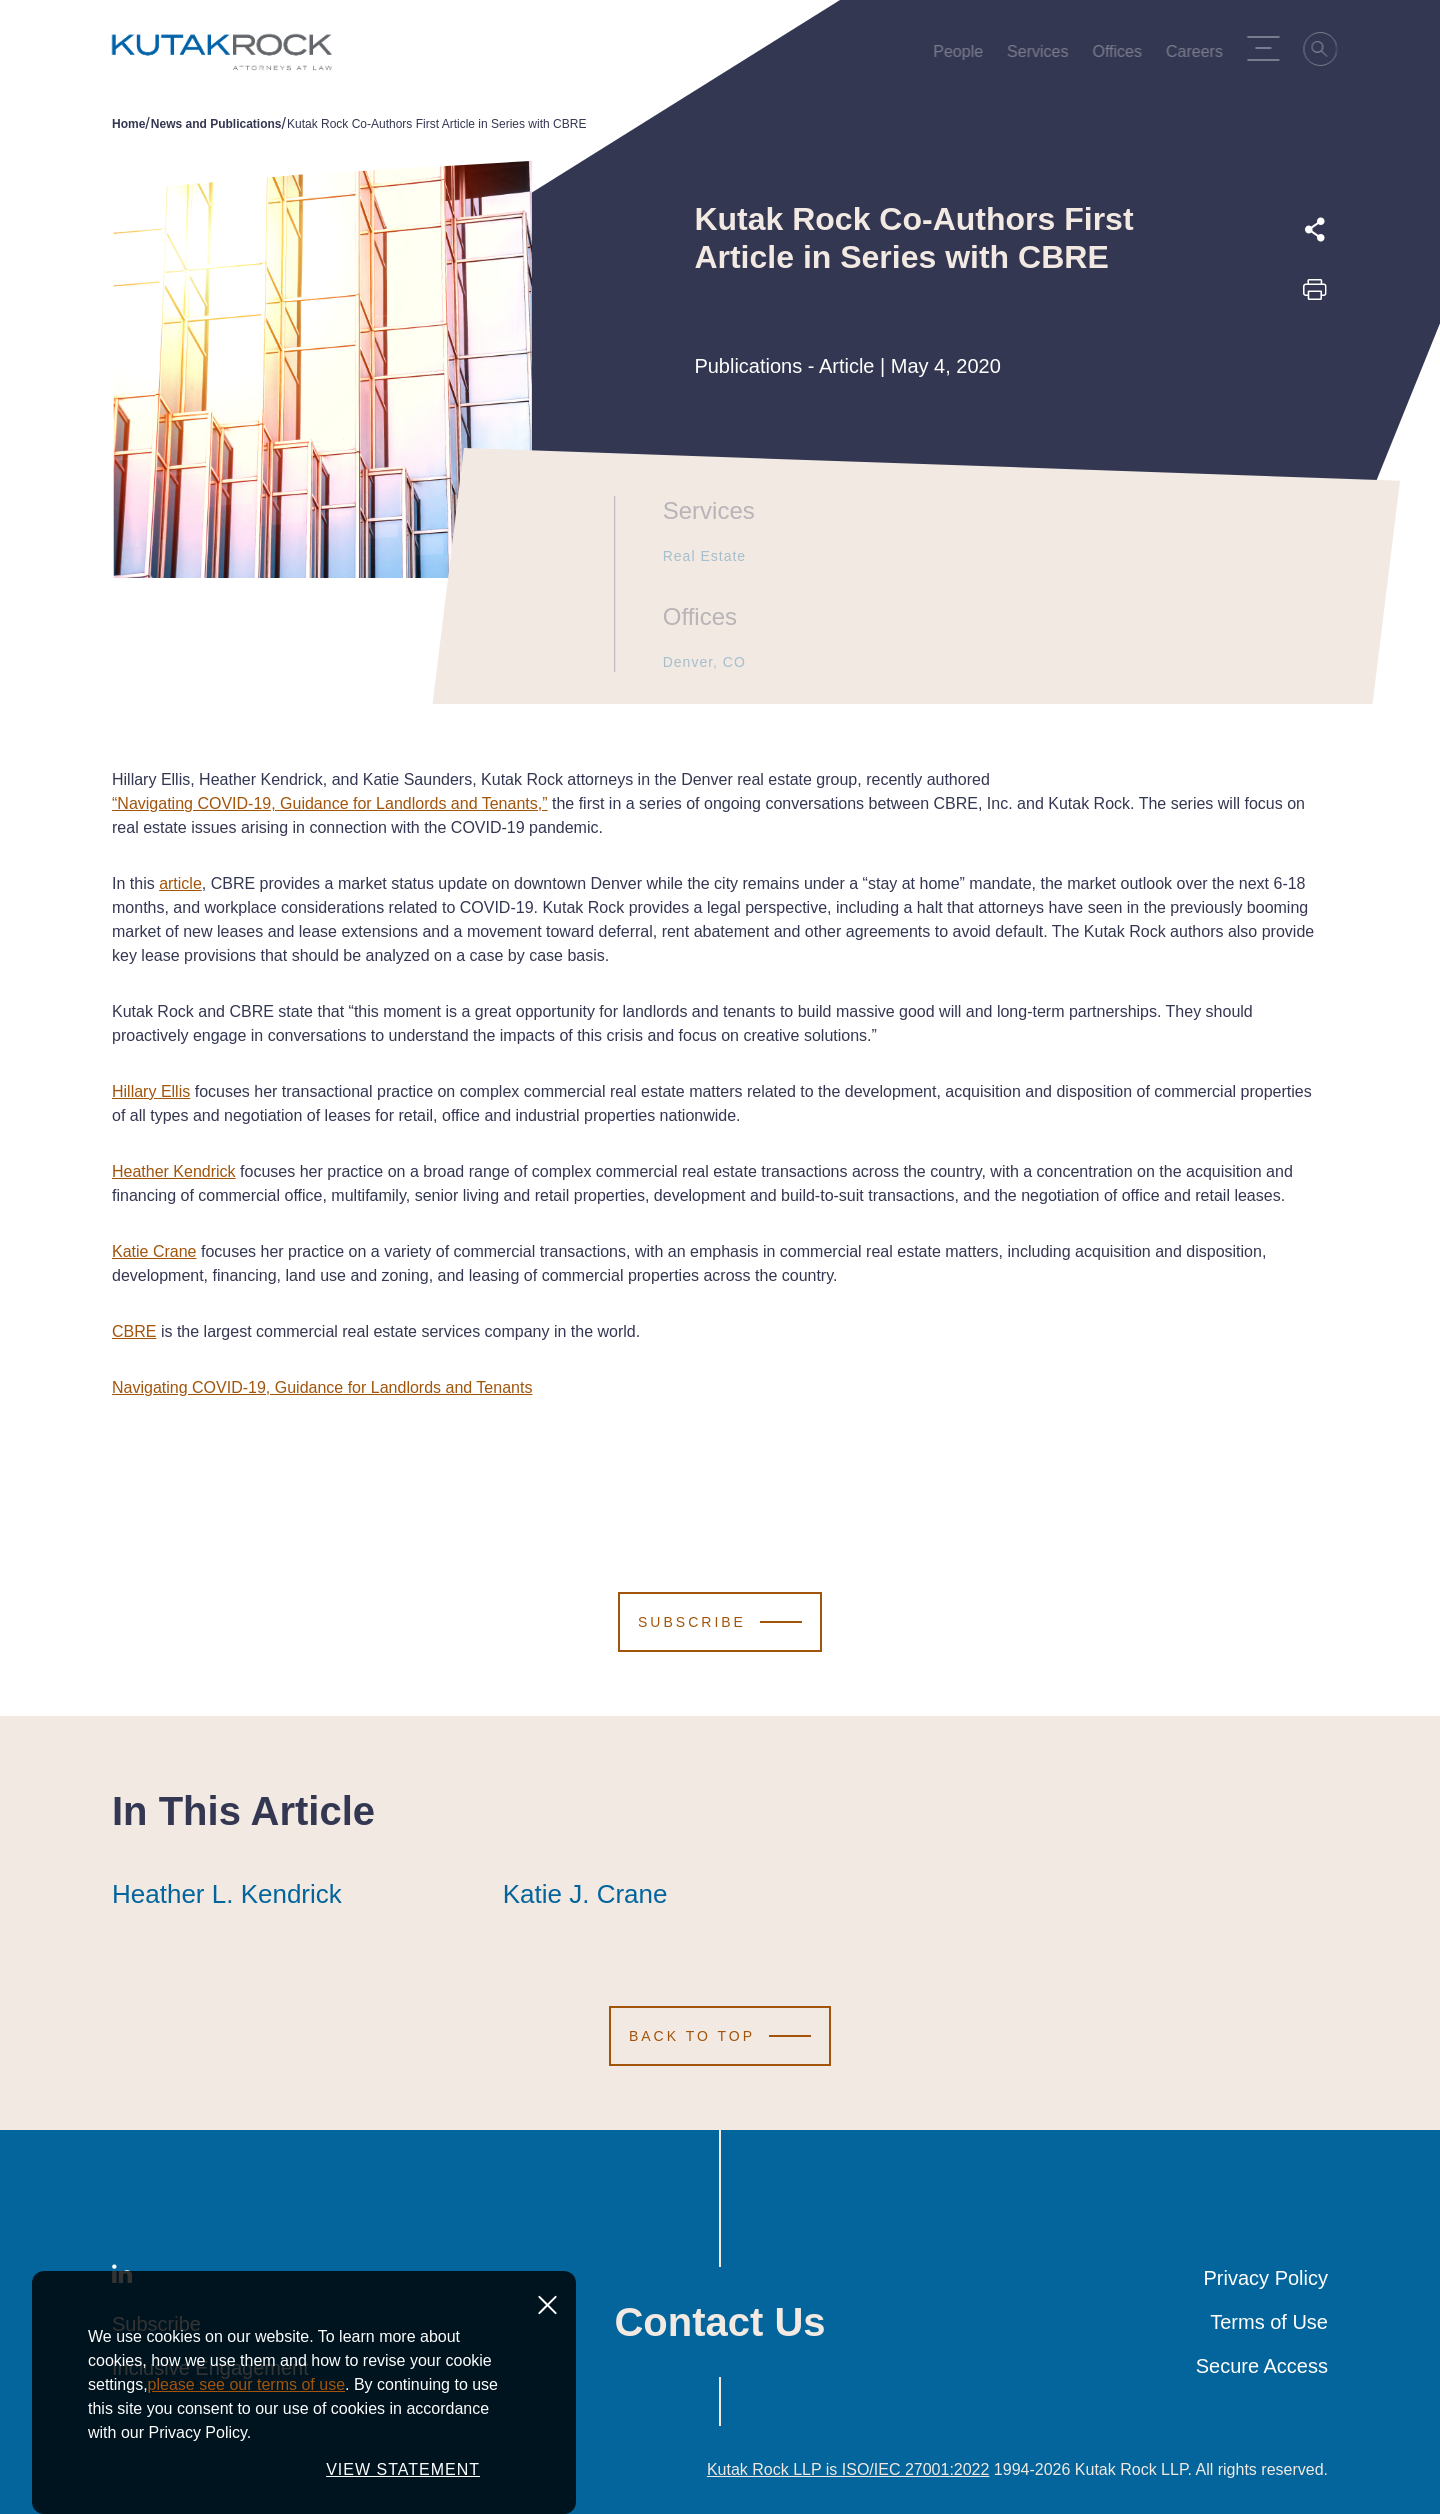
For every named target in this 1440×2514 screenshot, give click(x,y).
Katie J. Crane (585, 1894)
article (180, 883)
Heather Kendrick (174, 1171)
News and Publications (216, 124)
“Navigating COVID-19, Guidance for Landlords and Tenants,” (330, 803)
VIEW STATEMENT (403, 2491)
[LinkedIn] (122, 2278)
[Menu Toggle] (1268, 48)
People (964, 56)
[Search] (1326, 52)
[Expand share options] (1315, 230)
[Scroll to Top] (720, 2036)
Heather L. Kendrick (227, 1894)
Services (1042, 56)
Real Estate (695, 556)
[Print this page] (1315, 296)
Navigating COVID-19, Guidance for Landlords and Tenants (322, 1387)
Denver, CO (695, 662)
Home (128, 124)
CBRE (134, 1331)
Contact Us (719, 2322)
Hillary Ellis (151, 1091)
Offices (1123, 56)
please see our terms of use (246, 2406)
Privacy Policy (1266, 2278)
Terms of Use (1269, 2322)
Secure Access (1262, 2366)
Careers (1199, 56)
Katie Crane (154, 1251)
